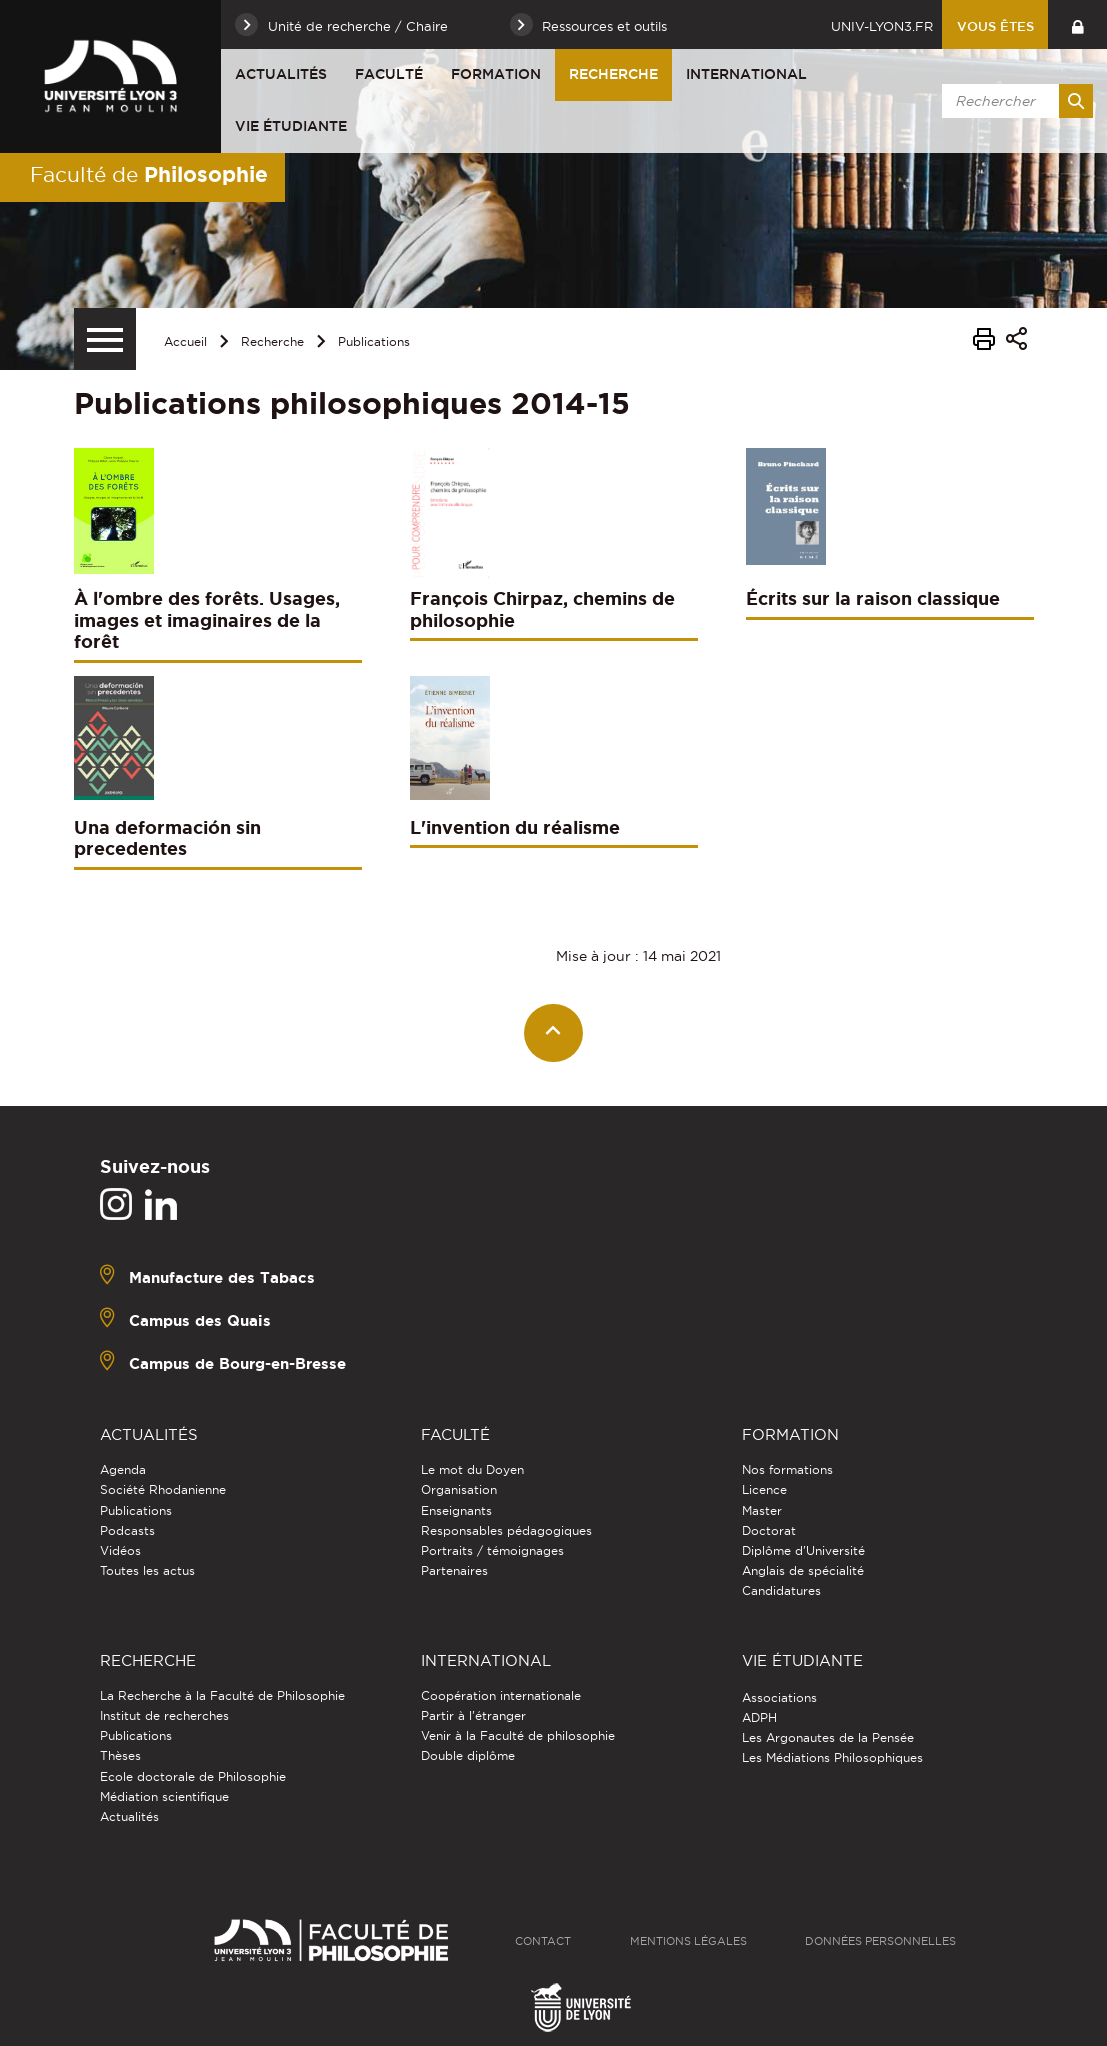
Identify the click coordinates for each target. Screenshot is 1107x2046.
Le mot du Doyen (472, 1469)
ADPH (759, 1717)
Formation (496, 74)
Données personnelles (880, 1941)
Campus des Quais (200, 1320)
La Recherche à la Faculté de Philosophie (222, 1695)
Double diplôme (468, 1755)
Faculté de (149, 174)
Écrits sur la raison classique (873, 598)
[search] (1014, 101)
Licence (764, 1489)
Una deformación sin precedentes (167, 838)
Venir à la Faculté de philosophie (518, 1735)
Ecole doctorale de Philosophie (193, 1776)
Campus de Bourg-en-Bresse (237, 1363)
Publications (374, 341)
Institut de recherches (164, 1715)
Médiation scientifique (164, 1796)
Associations (779, 1697)
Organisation (459, 1489)
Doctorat (769, 1530)
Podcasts (127, 1530)
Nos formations (787, 1469)
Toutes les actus (147, 1570)
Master (762, 1510)
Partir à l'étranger (473, 1715)
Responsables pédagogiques (506, 1530)
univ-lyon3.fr (882, 26)
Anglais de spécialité (803, 1570)
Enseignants (456, 1510)
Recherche (613, 74)
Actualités (281, 74)
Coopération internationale (501, 1695)
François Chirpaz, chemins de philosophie (542, 609)
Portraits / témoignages (492, 1550)
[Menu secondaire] (105, 339)
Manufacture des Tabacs (222, 1277)
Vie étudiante (291, 126)
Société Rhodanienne (163, 1489)
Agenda (123, 1469)
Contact (543, 1941)
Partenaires (454, 1570)
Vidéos (120, 1550)
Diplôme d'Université (803, 1550)
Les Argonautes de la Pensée (828, 1737)
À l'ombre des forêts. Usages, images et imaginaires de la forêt (207, 619)
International (746, 74)
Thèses (120, 1755)
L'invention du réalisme (515, 827)
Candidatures (781, 1590)
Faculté (389, 74)
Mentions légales (688, 1941)
